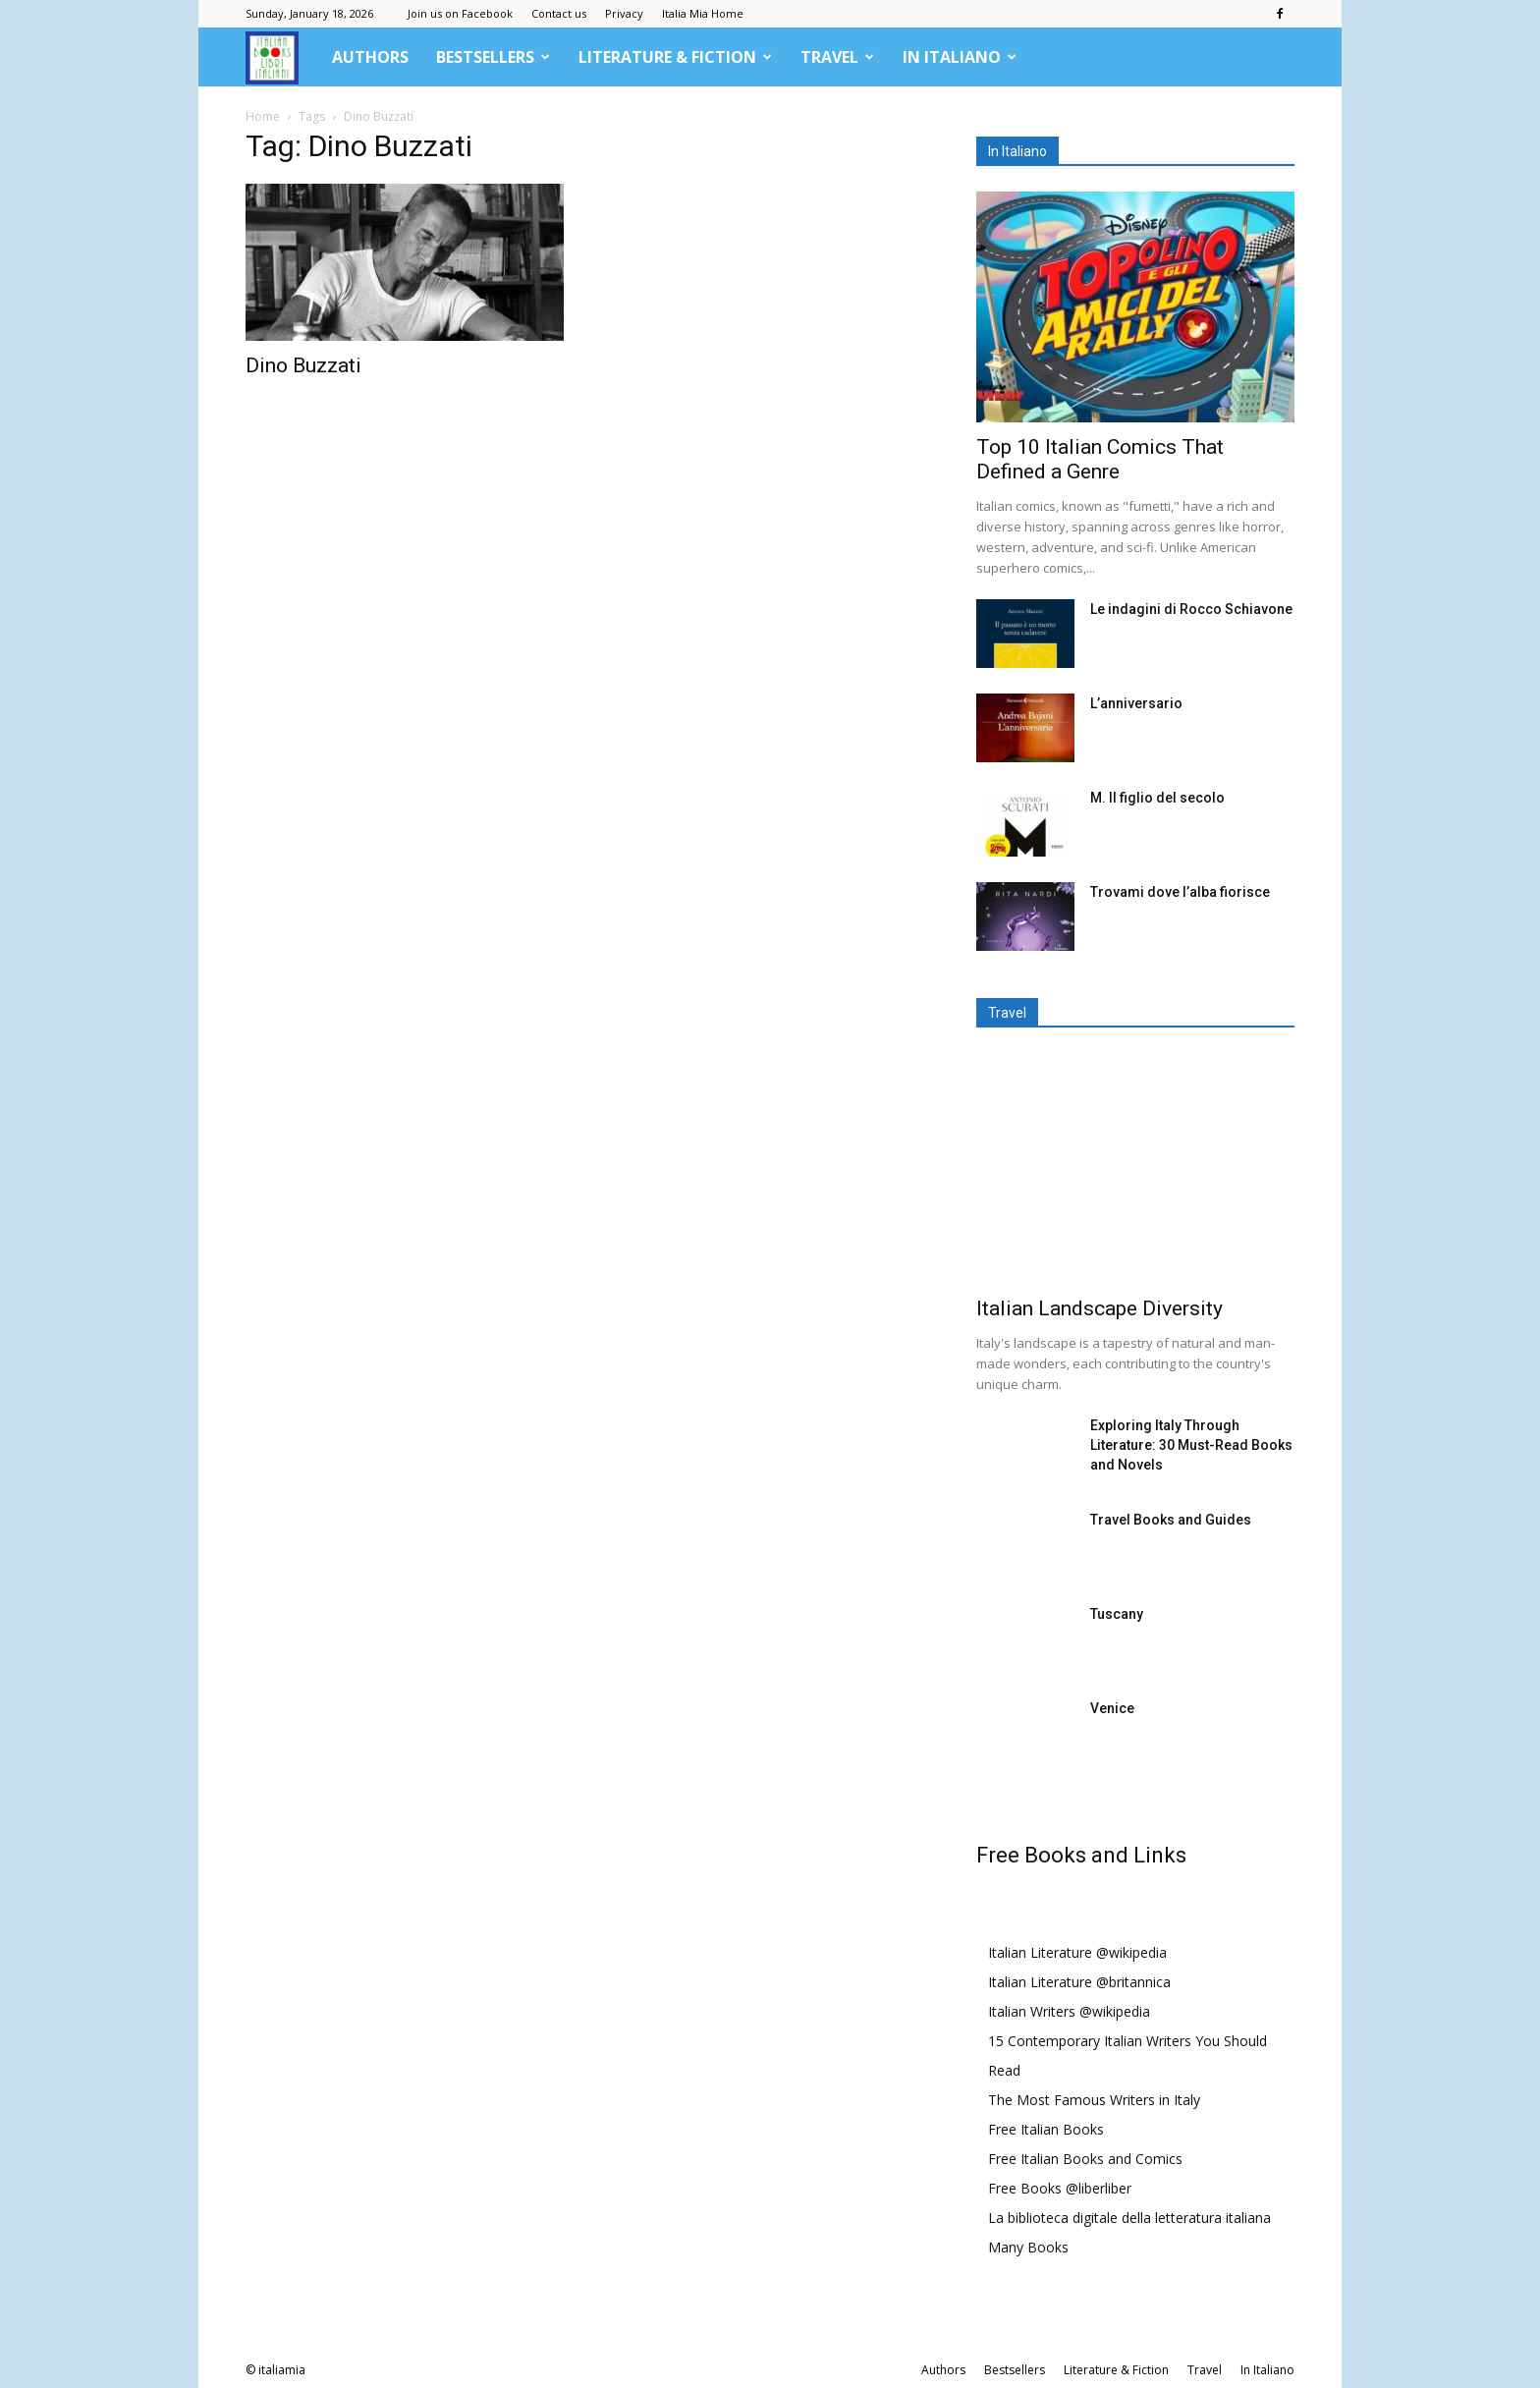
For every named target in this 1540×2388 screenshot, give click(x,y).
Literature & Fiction (675, 57)
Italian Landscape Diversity (1099, 1308)
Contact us (558, 13)
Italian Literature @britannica (1079, 1981)
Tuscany (1116, 1614)
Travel (837, 57)
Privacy (624, 13)
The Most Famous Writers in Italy (1094, 2099)
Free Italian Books (1046, 2129)
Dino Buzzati (303, 365)
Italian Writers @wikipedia (1069, 2011)
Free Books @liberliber (1059, 2188)
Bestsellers (493, 57)
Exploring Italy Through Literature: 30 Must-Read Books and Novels (1191, 1444)
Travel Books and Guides (1170, 1519)
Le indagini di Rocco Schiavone (1191, 609)
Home (263, 116)
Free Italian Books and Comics (1085, 2158)
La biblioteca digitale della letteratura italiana (1129, 2217)
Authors (370, 57)
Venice (1112, 1708)
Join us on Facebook (460, 13)
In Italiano (960, 57)
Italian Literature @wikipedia (1077, 1952)
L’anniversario (1136, 703)
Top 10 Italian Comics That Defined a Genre (1100, 459)
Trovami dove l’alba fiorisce (1180, 892)
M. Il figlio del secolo (1157, 797)
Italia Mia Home (702, 13)
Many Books (1028, 2247)
